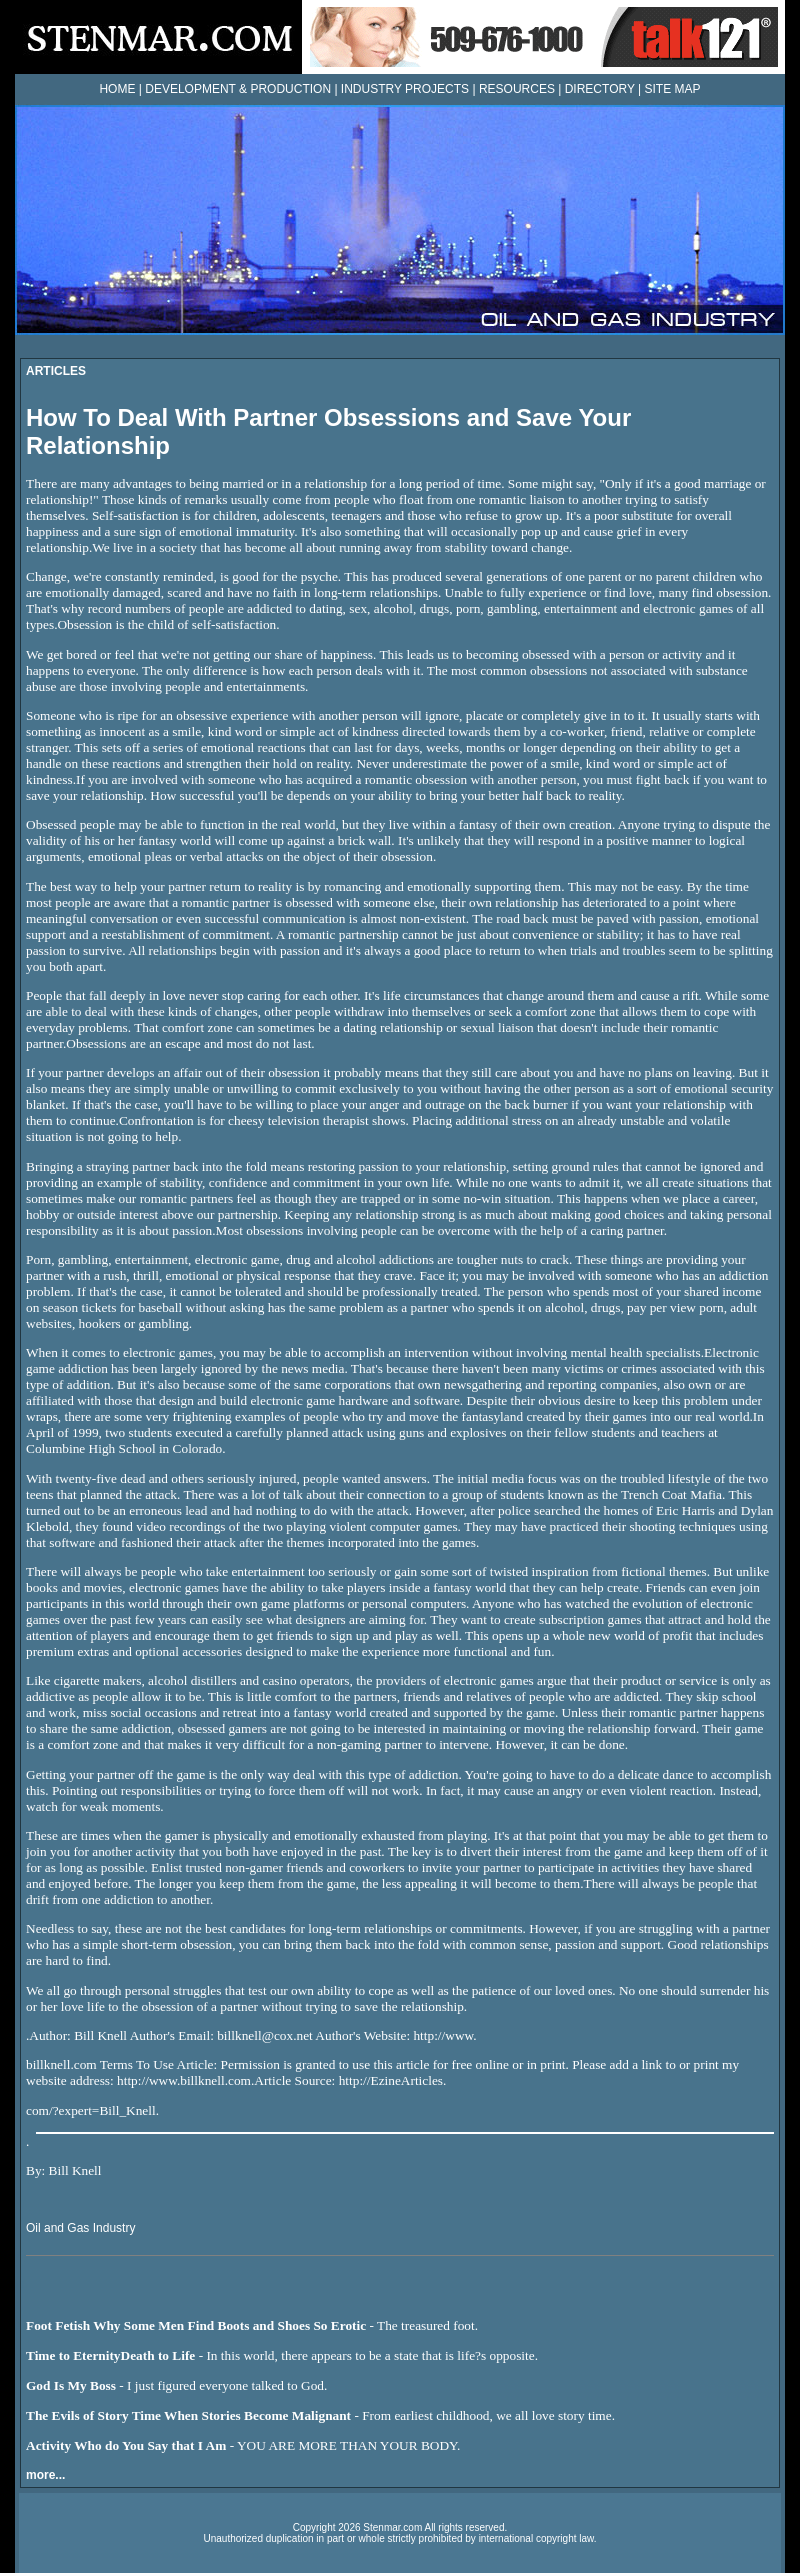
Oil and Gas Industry (80, 2228)
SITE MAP (673, 89)
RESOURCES (517, 89)
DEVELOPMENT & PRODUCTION (238, 89)
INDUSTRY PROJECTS (405, 89)
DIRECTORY (600, 89)
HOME (117, 89)
